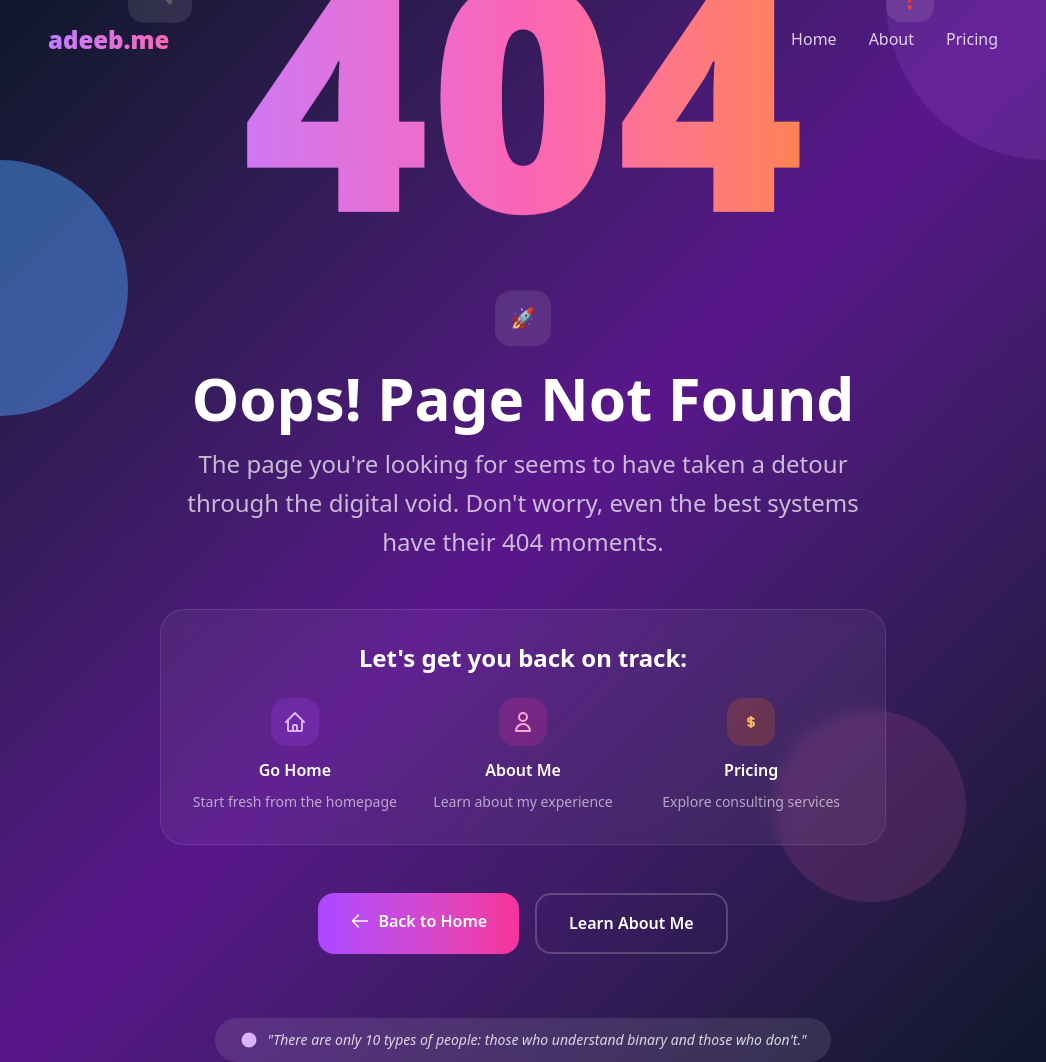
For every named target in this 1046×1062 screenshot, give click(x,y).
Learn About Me (631, 923)
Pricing (972, 39)
